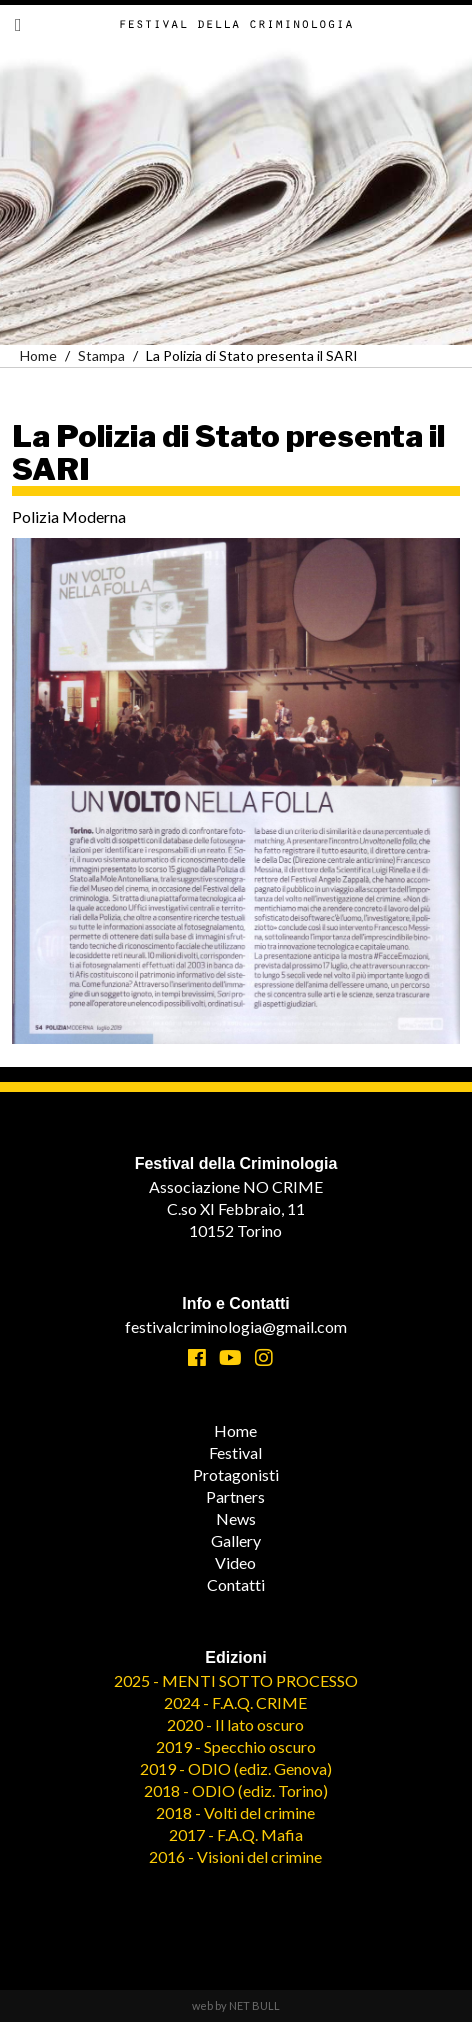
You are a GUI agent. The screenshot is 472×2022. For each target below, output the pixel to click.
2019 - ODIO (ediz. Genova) (236, 1768)
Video (235, 1562)
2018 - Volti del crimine (235, 1812)
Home (38, 355)
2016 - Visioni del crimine (235, 1856)
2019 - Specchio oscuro (236, 1746)
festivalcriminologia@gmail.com (236, 1326)
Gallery (236, 1540)
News (236, 1518)
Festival (235, 1452)
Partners (235, 1496)
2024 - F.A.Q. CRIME (235, 1702)
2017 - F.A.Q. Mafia (236, 1834)
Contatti (236, 1584)
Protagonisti (236, 1474)
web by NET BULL (236, 2005)
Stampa (101, 355)
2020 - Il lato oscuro (235, 1724)
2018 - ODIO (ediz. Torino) (236, 1790)
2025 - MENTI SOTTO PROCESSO (236, 1680)
